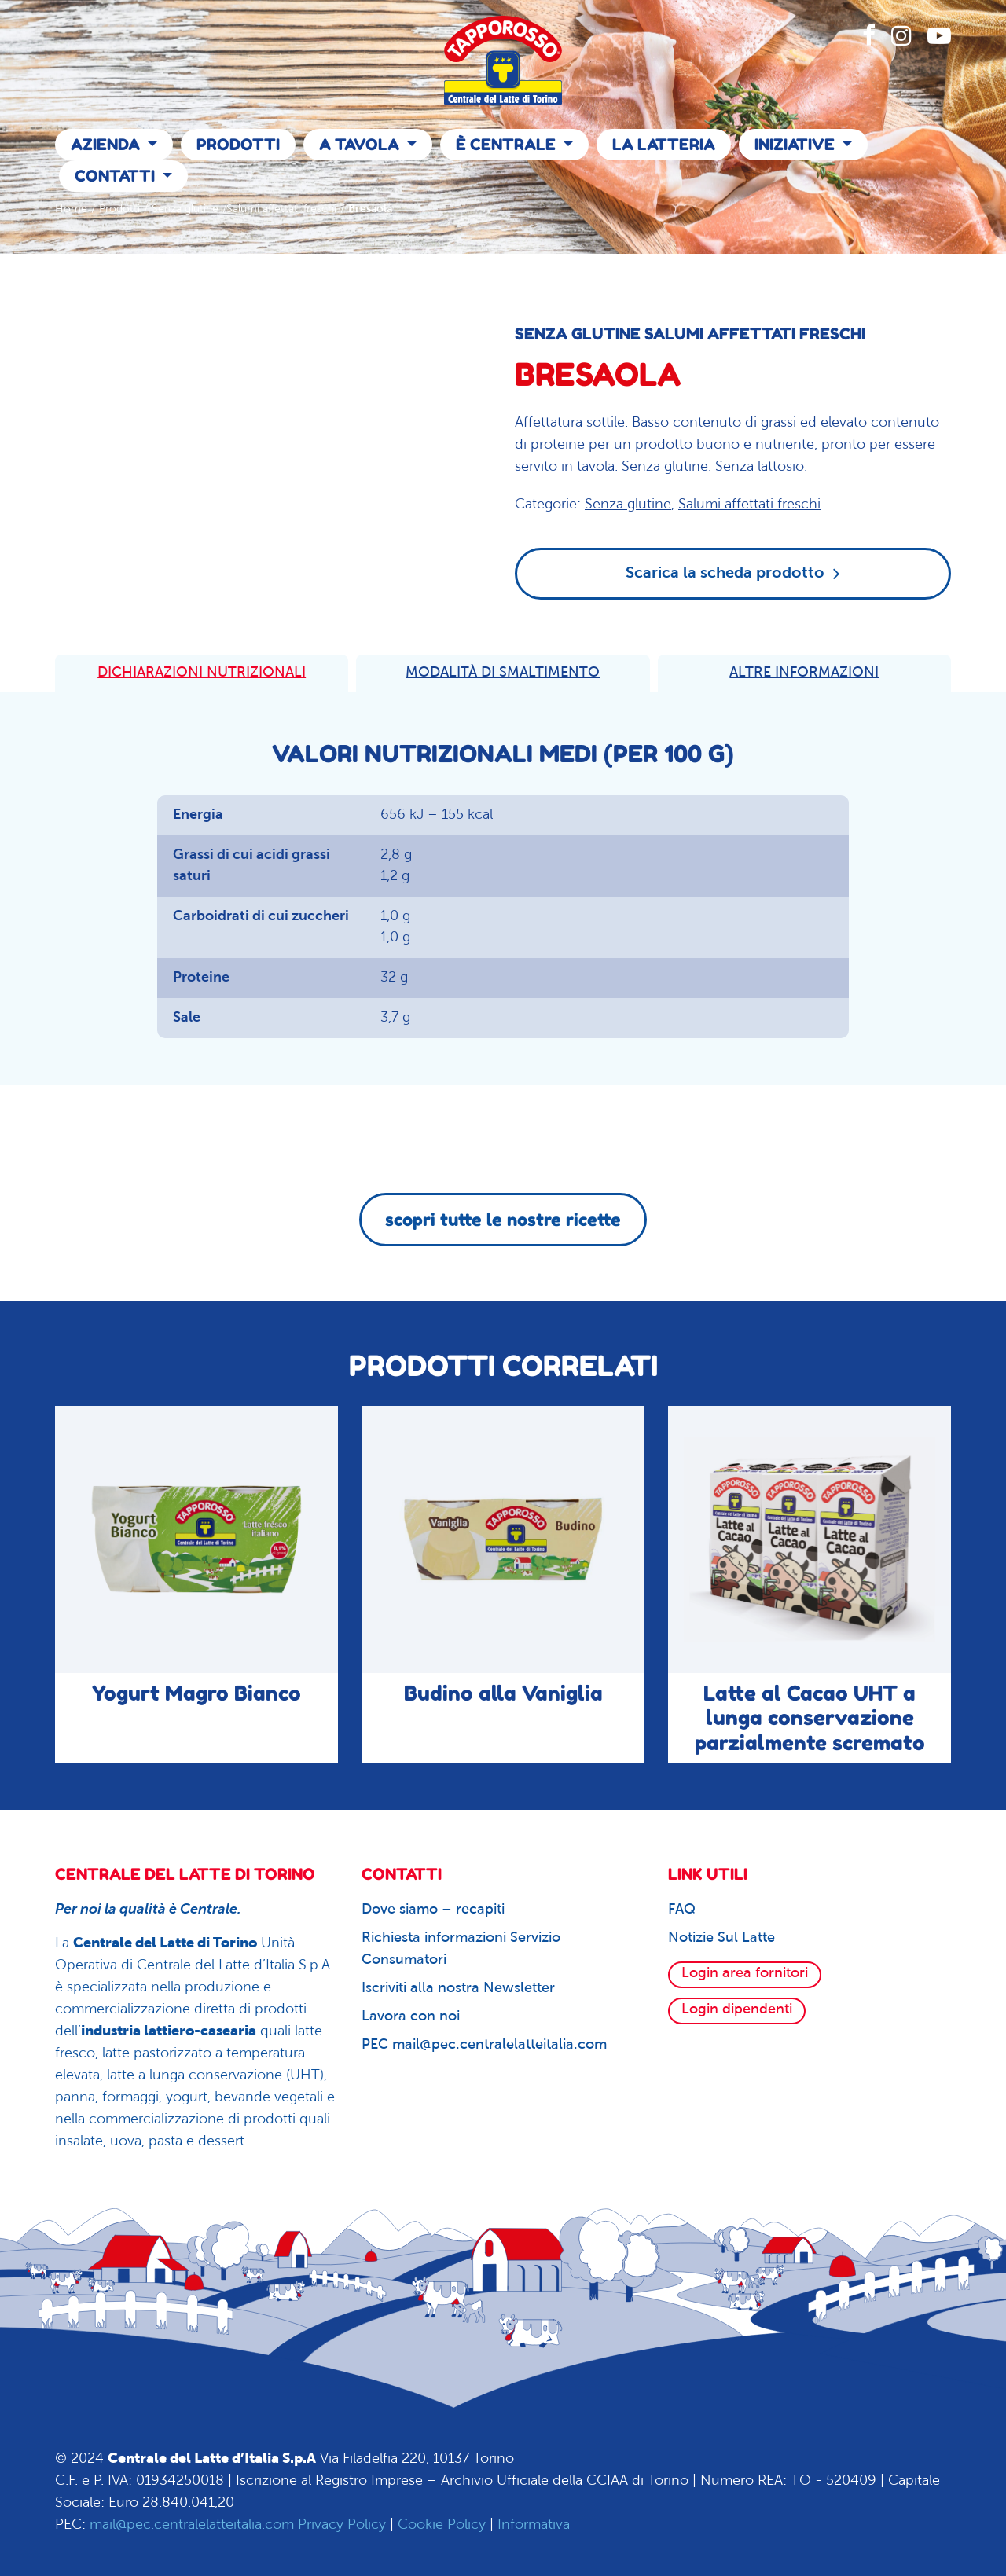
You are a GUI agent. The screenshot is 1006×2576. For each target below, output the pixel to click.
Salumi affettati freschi (281, 209)
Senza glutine (185, 209)
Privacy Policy (342, 2525)
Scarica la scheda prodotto (733, 572)
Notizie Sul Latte (721, 1938)
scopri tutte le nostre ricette (503, 1219)
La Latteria (663, 144)
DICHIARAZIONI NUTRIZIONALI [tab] (201, 673)
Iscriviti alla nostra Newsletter (458, 1988)
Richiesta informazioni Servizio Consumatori (461, 1949)
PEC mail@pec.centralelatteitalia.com (484, 2045)
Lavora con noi (411, 2016)
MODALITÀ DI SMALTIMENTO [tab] (503, 673)
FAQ (682, 1910)
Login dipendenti (736, 2009)
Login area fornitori (744, 1973)
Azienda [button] (107, 144)
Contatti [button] (117, 176)
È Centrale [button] (508, 144)
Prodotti (238, 144)
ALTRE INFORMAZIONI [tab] (804, 673)
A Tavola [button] (361, 144)
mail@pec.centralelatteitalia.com (192, 2525)
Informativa (533, 2525)
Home (71, 209)
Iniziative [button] (796, 144)
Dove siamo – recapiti (433, 1910)
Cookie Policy (442, 2525)
